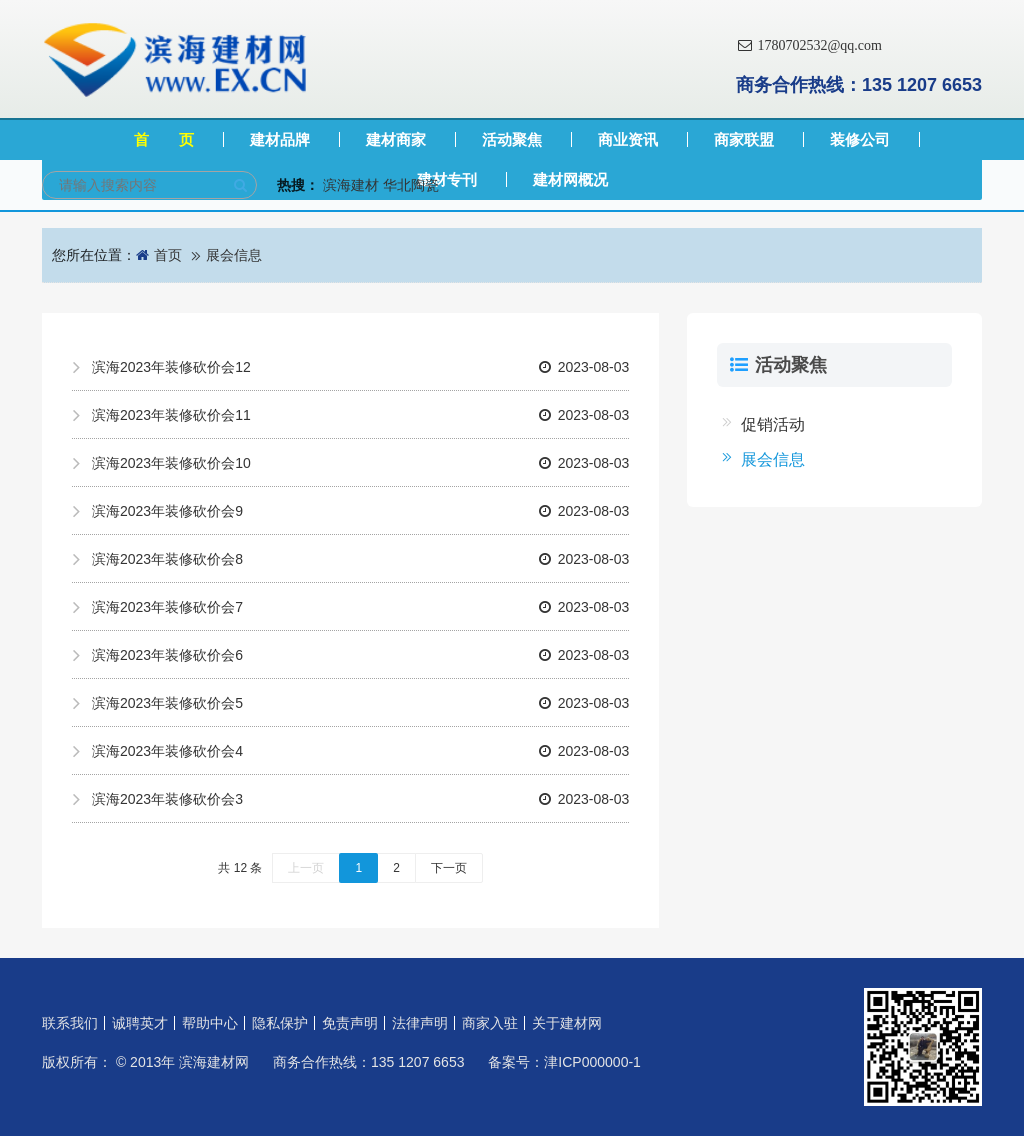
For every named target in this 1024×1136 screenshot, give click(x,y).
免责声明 (350, 1023)
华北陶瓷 (411, 185)
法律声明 (420, 1023)
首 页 (164, 139)
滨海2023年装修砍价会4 (360, 751)
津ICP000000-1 (592, 1062)
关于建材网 (567, 1023)
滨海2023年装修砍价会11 (360, 415)
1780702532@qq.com (809, 45)
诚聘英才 (140, 1023)
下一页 (449, 868)
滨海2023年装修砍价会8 (360, 559)
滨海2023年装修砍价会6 (360, 655)
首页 (168, 255)
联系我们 (70, 1023)
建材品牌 (280, 139)
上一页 (306, 868)
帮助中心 (210, 1023)
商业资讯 (628, 139)
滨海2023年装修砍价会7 (360, 607)
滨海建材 (351, 185)
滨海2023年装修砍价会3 (360, 799)
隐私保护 (280, 1023)
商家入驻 (490, 1023)
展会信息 (234, 255)
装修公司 (860, 139)
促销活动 (773, 424)
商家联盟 (744, 139)
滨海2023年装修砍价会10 (360, 463)
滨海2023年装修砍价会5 (360, 703)
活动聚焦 (512, 139)
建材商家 (396, 139)
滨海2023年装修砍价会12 (360, 367)
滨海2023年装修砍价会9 (360, 511)
